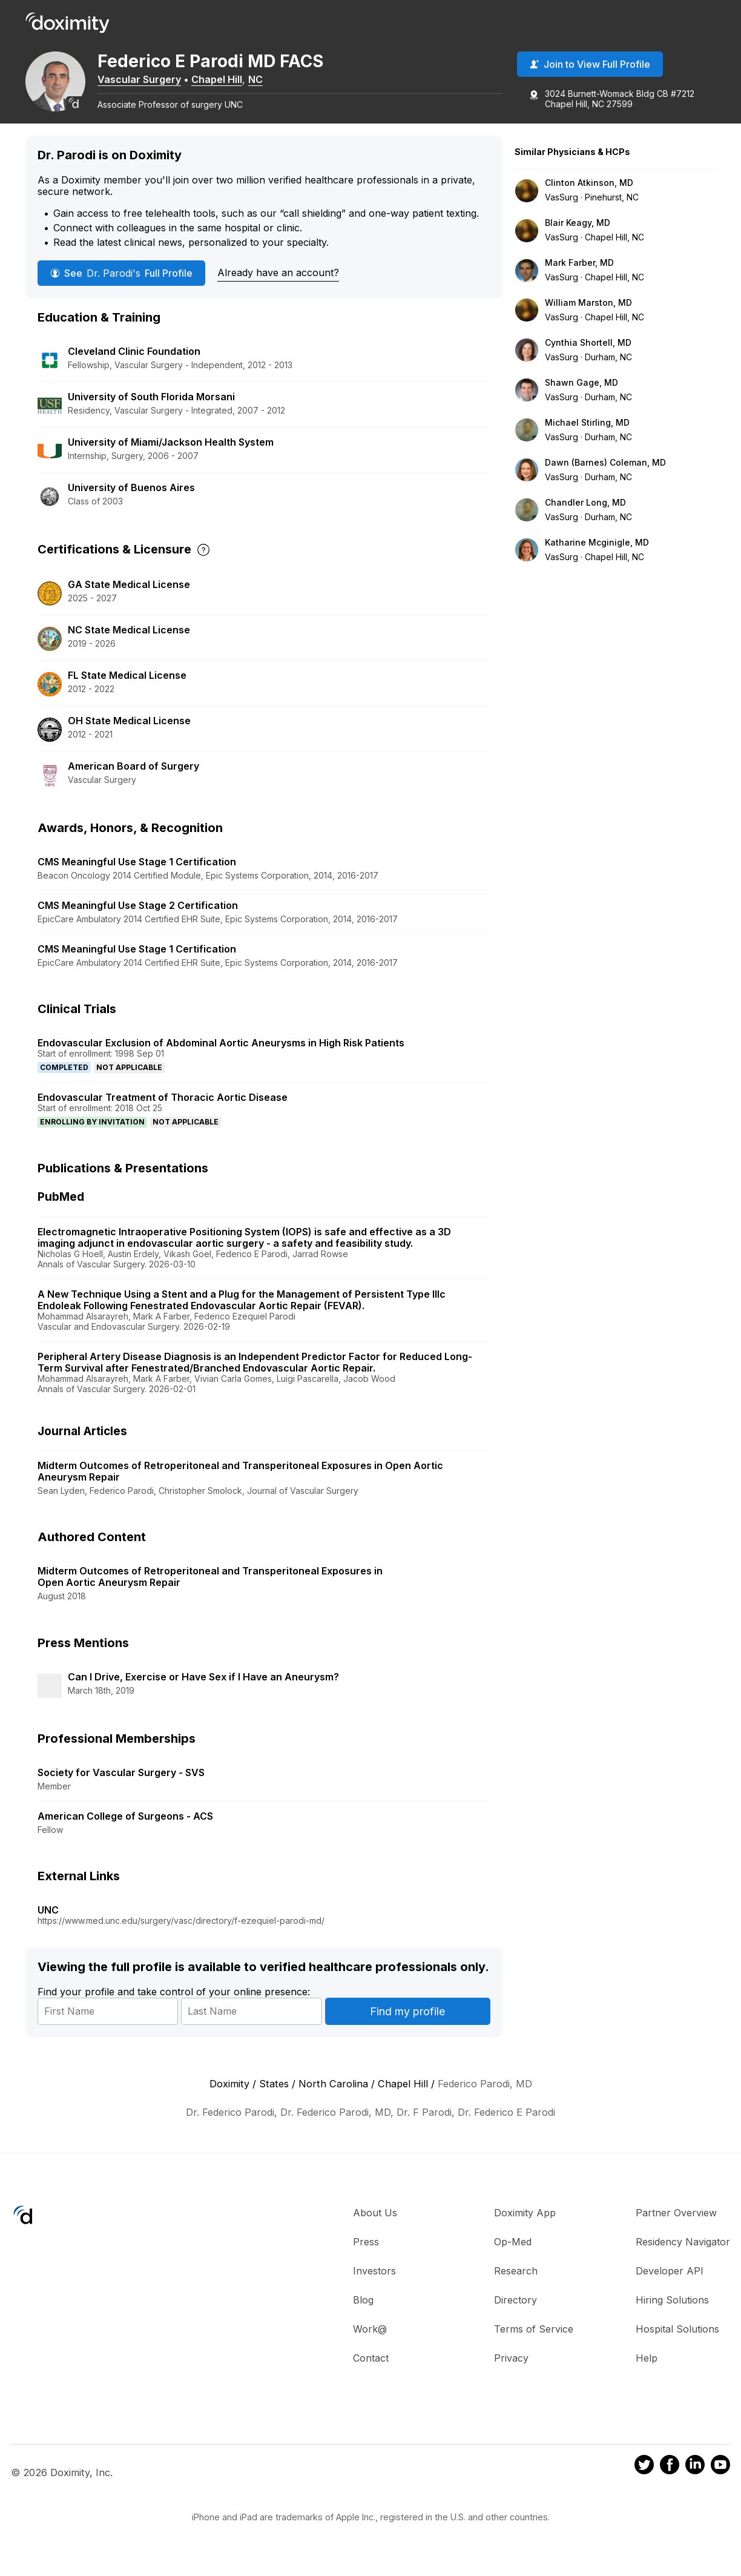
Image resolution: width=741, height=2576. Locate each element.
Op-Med (513, 2256)
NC (268, 80)
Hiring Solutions (672, 2314)
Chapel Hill (229, 80)
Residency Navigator (683, 2256)
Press (366, 2256)
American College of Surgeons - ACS (125, 1830)
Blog (363, 2314)
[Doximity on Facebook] (669, 2481)
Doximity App (525, 2227)
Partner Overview (676, 2227)
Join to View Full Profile (590, 66)
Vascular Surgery (152, 80)
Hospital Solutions (677, 2343)
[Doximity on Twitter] (644, 2481)
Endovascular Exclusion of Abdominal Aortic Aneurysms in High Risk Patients (221, 1057)
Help (646, 2372)
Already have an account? (278, 287)
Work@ (370, 2343)
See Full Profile (121, 288)
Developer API (669, 2285)
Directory (515, 2314)
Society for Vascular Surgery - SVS (121, 1786)
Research (516, 2285)
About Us (375, 2227)
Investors (374, 2285)
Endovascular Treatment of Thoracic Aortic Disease (163, 1111)
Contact (371, 2372)
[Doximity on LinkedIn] (695, 2481)
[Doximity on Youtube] (720, 2481)
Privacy (511, 2372)
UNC (48, 1924)
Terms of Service (533, 2343)
